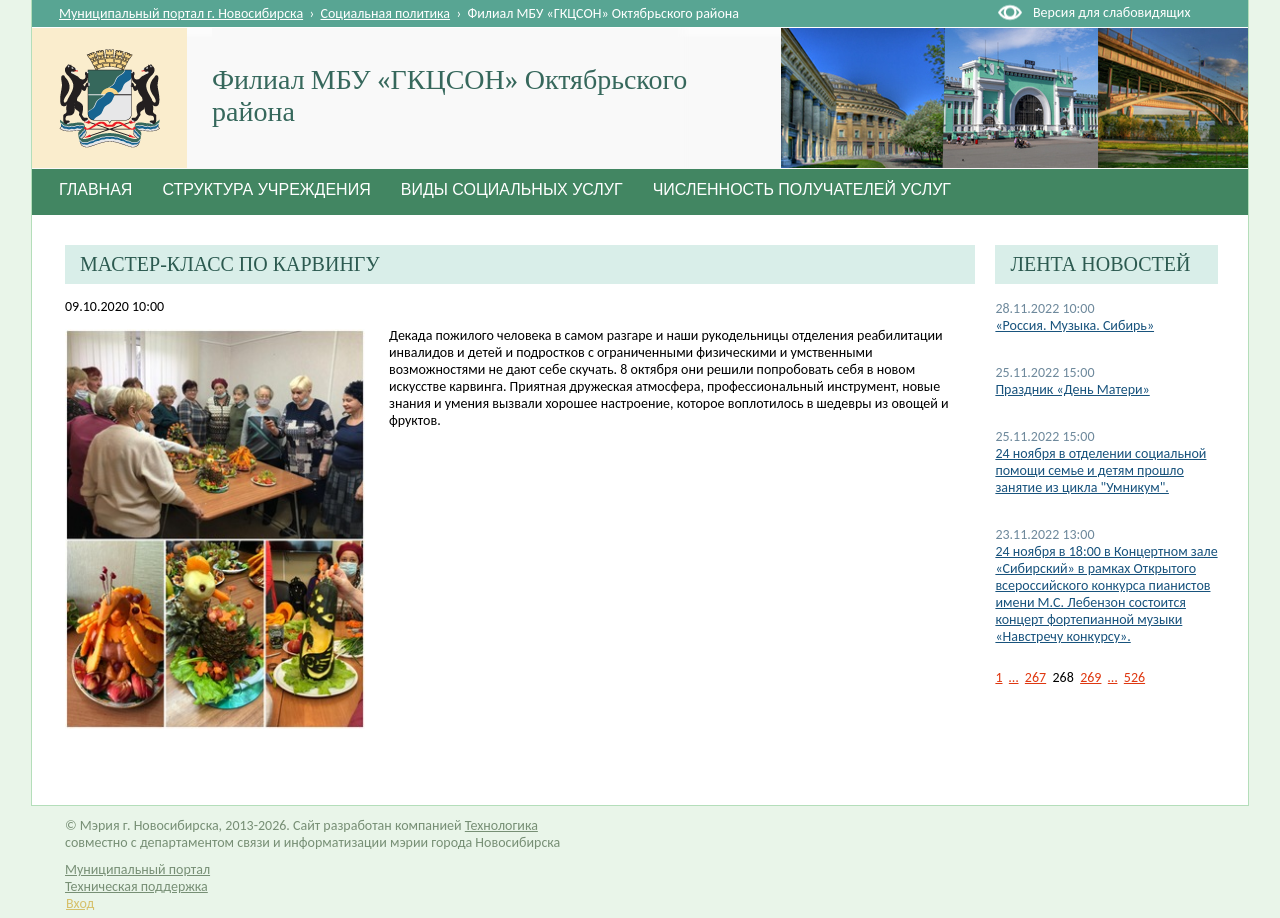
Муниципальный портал (137, 869)
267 (1035, 677)
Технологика (501, 825)
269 (1090, 677)
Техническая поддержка (136, 886)
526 (1134, 677)
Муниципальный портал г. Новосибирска (181, 13)
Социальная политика (386, 13)
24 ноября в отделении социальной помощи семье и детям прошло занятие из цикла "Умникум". (1100, 470)
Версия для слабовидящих (1111, 12)
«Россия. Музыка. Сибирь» (1074, 325)
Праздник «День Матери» (1072, 389)
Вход (80, 903)
